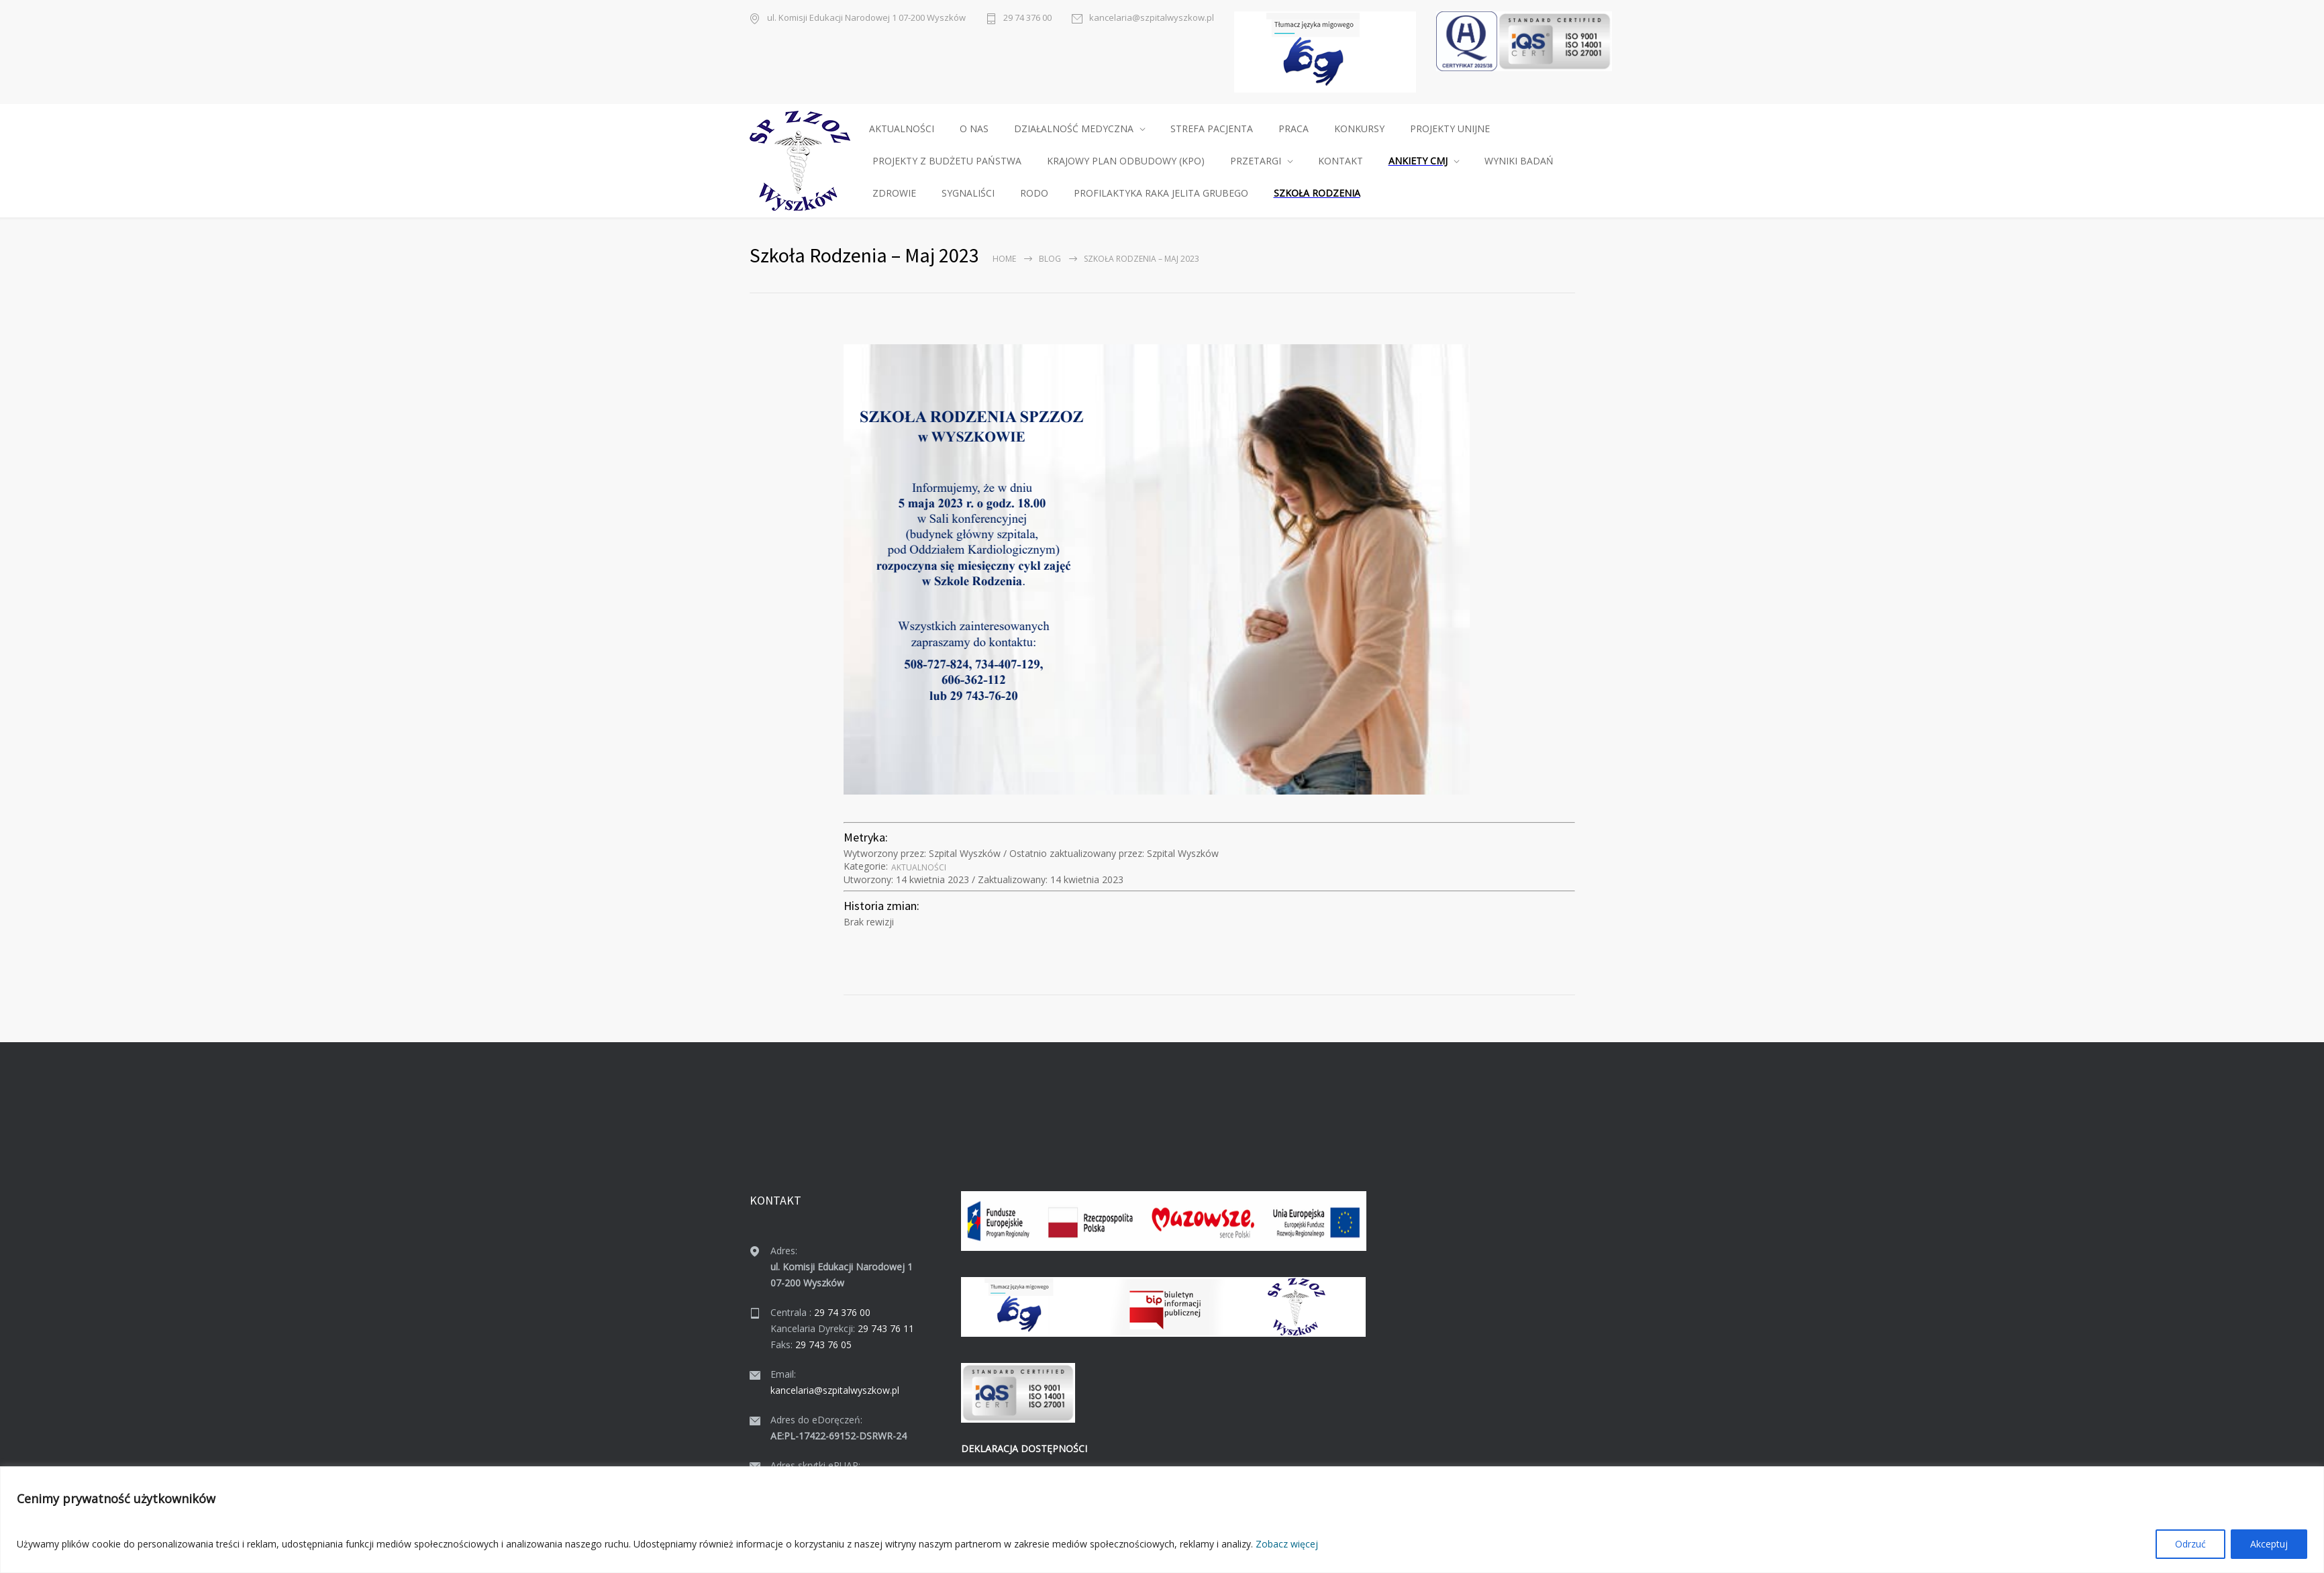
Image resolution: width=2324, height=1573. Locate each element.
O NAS (974, 128)
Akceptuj (2269, 1543)
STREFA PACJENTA (1211, 128)
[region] (1162, 1519)
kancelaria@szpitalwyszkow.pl (1151, 17)
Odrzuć (2190, 1543)
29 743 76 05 (823, 1344)
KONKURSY (1359, 128)
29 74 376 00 (1027, 17)
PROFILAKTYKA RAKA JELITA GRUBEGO (1161, 193)
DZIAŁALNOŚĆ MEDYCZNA (1073, 128)
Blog (1050, 258)
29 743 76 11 (886, 1328)
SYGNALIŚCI (968, 193)
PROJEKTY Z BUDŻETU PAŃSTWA (946, 160)
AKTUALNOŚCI (901, 128)
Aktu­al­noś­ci (918, 867)
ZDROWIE (894, 193)
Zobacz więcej (1287, 1543)
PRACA (1293, 128)
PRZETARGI (1255, 160)
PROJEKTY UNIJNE (1450, 128)
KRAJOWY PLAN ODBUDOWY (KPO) (1126, 160)
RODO (1034, 193)
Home (1004, 258)
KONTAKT (1340, 160)
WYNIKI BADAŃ (1519, 160)
